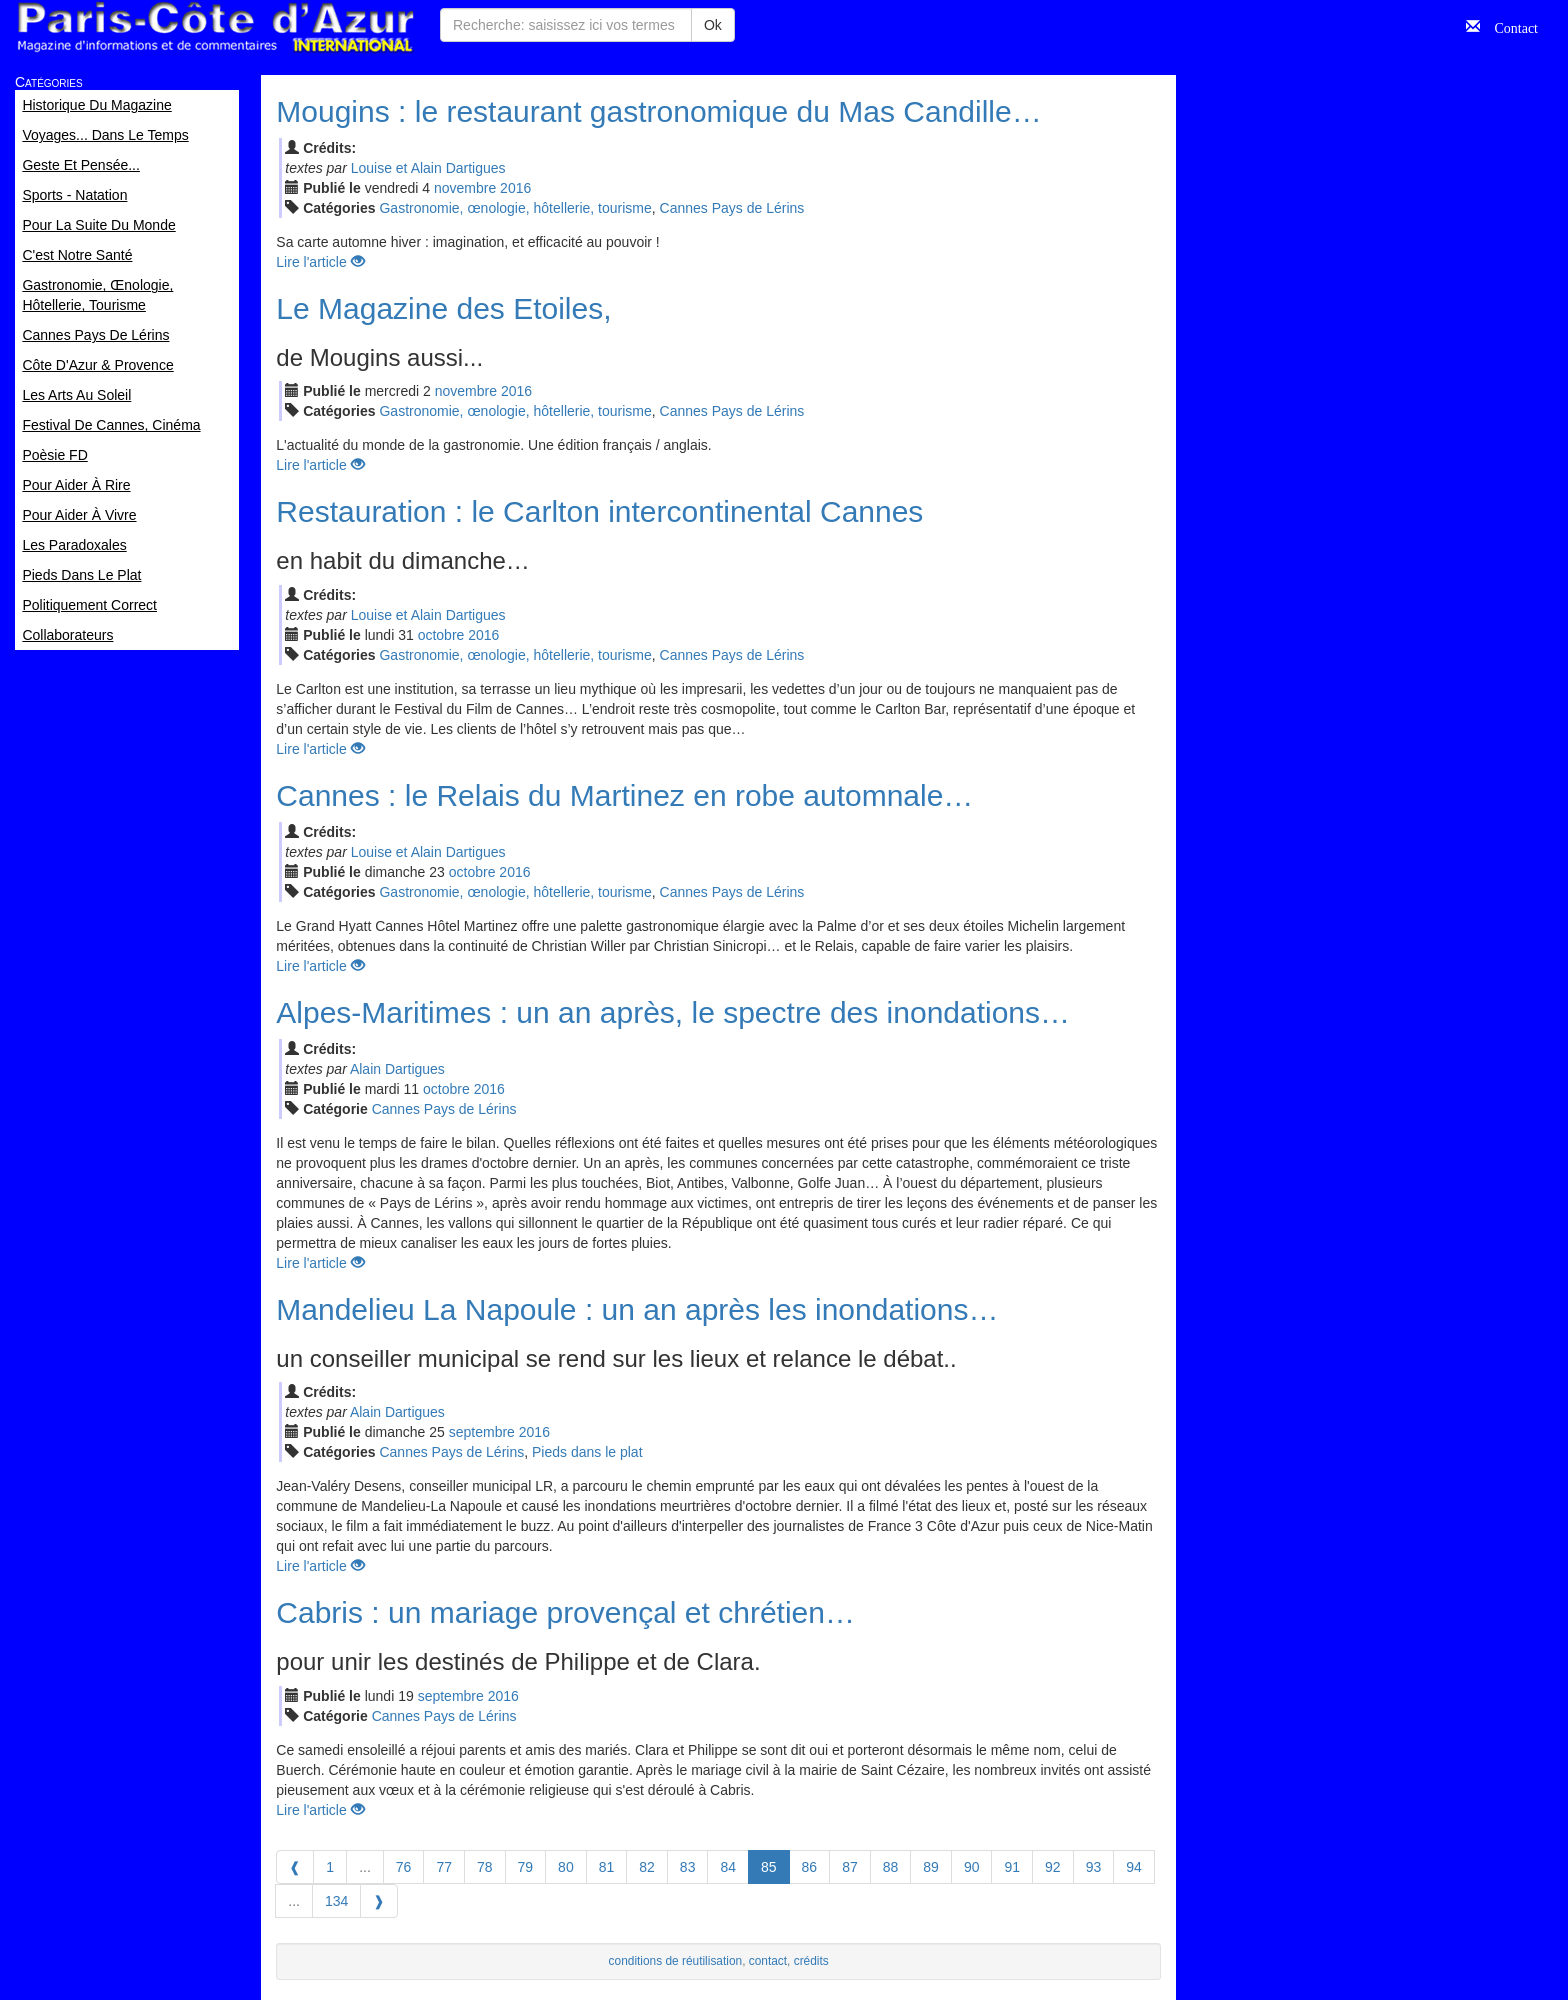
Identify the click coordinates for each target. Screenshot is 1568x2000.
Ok (713, 25)
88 (891, 1867)
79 (526, 1867)
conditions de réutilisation (676, 1961)
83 (688, 1867)
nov (465, 188)
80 (566, 1867)
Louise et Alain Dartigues (428, 168)
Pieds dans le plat (587, 1452)
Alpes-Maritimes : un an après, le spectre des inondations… (673, 1012)
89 (931, 1867)
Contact (1509, 26)
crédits (811, 1961)
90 (972, 1867)
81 (607, 1867)
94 (1134, 1867)
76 (404, 1867)
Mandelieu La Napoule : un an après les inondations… (637, 1309)
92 (1053, 1867)
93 (1094, 1867)
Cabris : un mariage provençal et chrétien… (565, 1612)
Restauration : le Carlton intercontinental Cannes (599, 511)
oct (441, 635)
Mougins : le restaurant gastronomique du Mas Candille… (658, 111)
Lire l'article (320, 262)
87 (850, 1867)
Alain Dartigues (397, 1069)
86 (810, 1867)
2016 (515, 188)
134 (336, 1901)
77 (444, 1867)
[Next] (379, 1901)
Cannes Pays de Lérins (732, 208)
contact (768, 1961)
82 (647, 1867)
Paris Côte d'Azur (215, 27)
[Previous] (295, 1867)
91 (1012, 1867)
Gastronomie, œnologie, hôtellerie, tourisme (515, 208)
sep (482, 1432)
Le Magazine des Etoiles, (443, 308)
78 (485, 1867)
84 (728, 1867)
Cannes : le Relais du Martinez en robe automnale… (624, 795)
